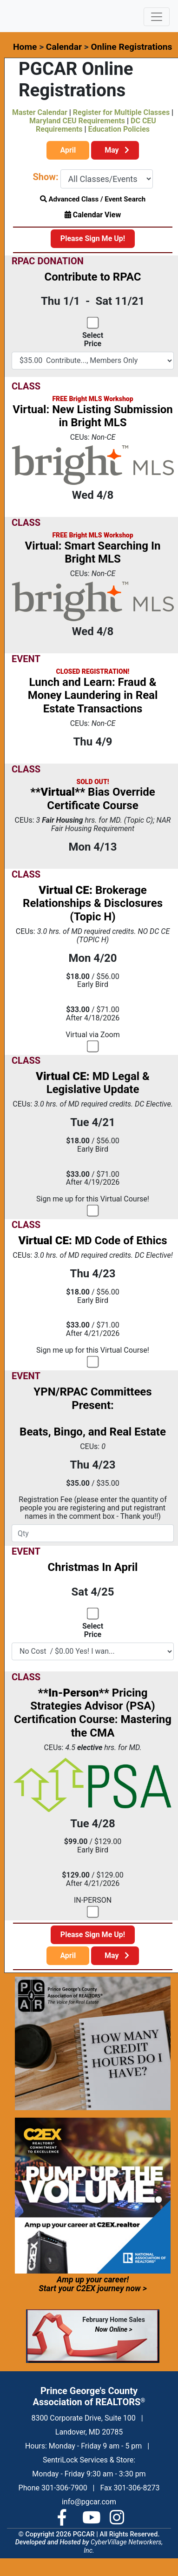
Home (25, 46)
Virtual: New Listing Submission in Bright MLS (93, 416)
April (67, 150)
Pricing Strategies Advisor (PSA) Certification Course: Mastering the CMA (92, 1712)
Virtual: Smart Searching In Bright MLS (93, 552)
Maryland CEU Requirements (77, 120)
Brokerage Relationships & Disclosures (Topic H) (93, 904)
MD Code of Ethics (92, 1240)
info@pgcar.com (89, 2501)
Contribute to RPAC (93, 276)
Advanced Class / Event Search (93, 199)
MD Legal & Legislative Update (93, 1083)
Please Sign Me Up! (92, 238)
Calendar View (93, 214)
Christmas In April (93, 1567)
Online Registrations (131, 46)
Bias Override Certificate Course (92, 798)
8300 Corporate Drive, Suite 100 (83, 2418)
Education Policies (119, 129)
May (115, 150)
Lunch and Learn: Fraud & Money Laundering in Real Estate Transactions (93, 696)
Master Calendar (39, 112)
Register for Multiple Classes (121, 112)
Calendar (64, 46)
